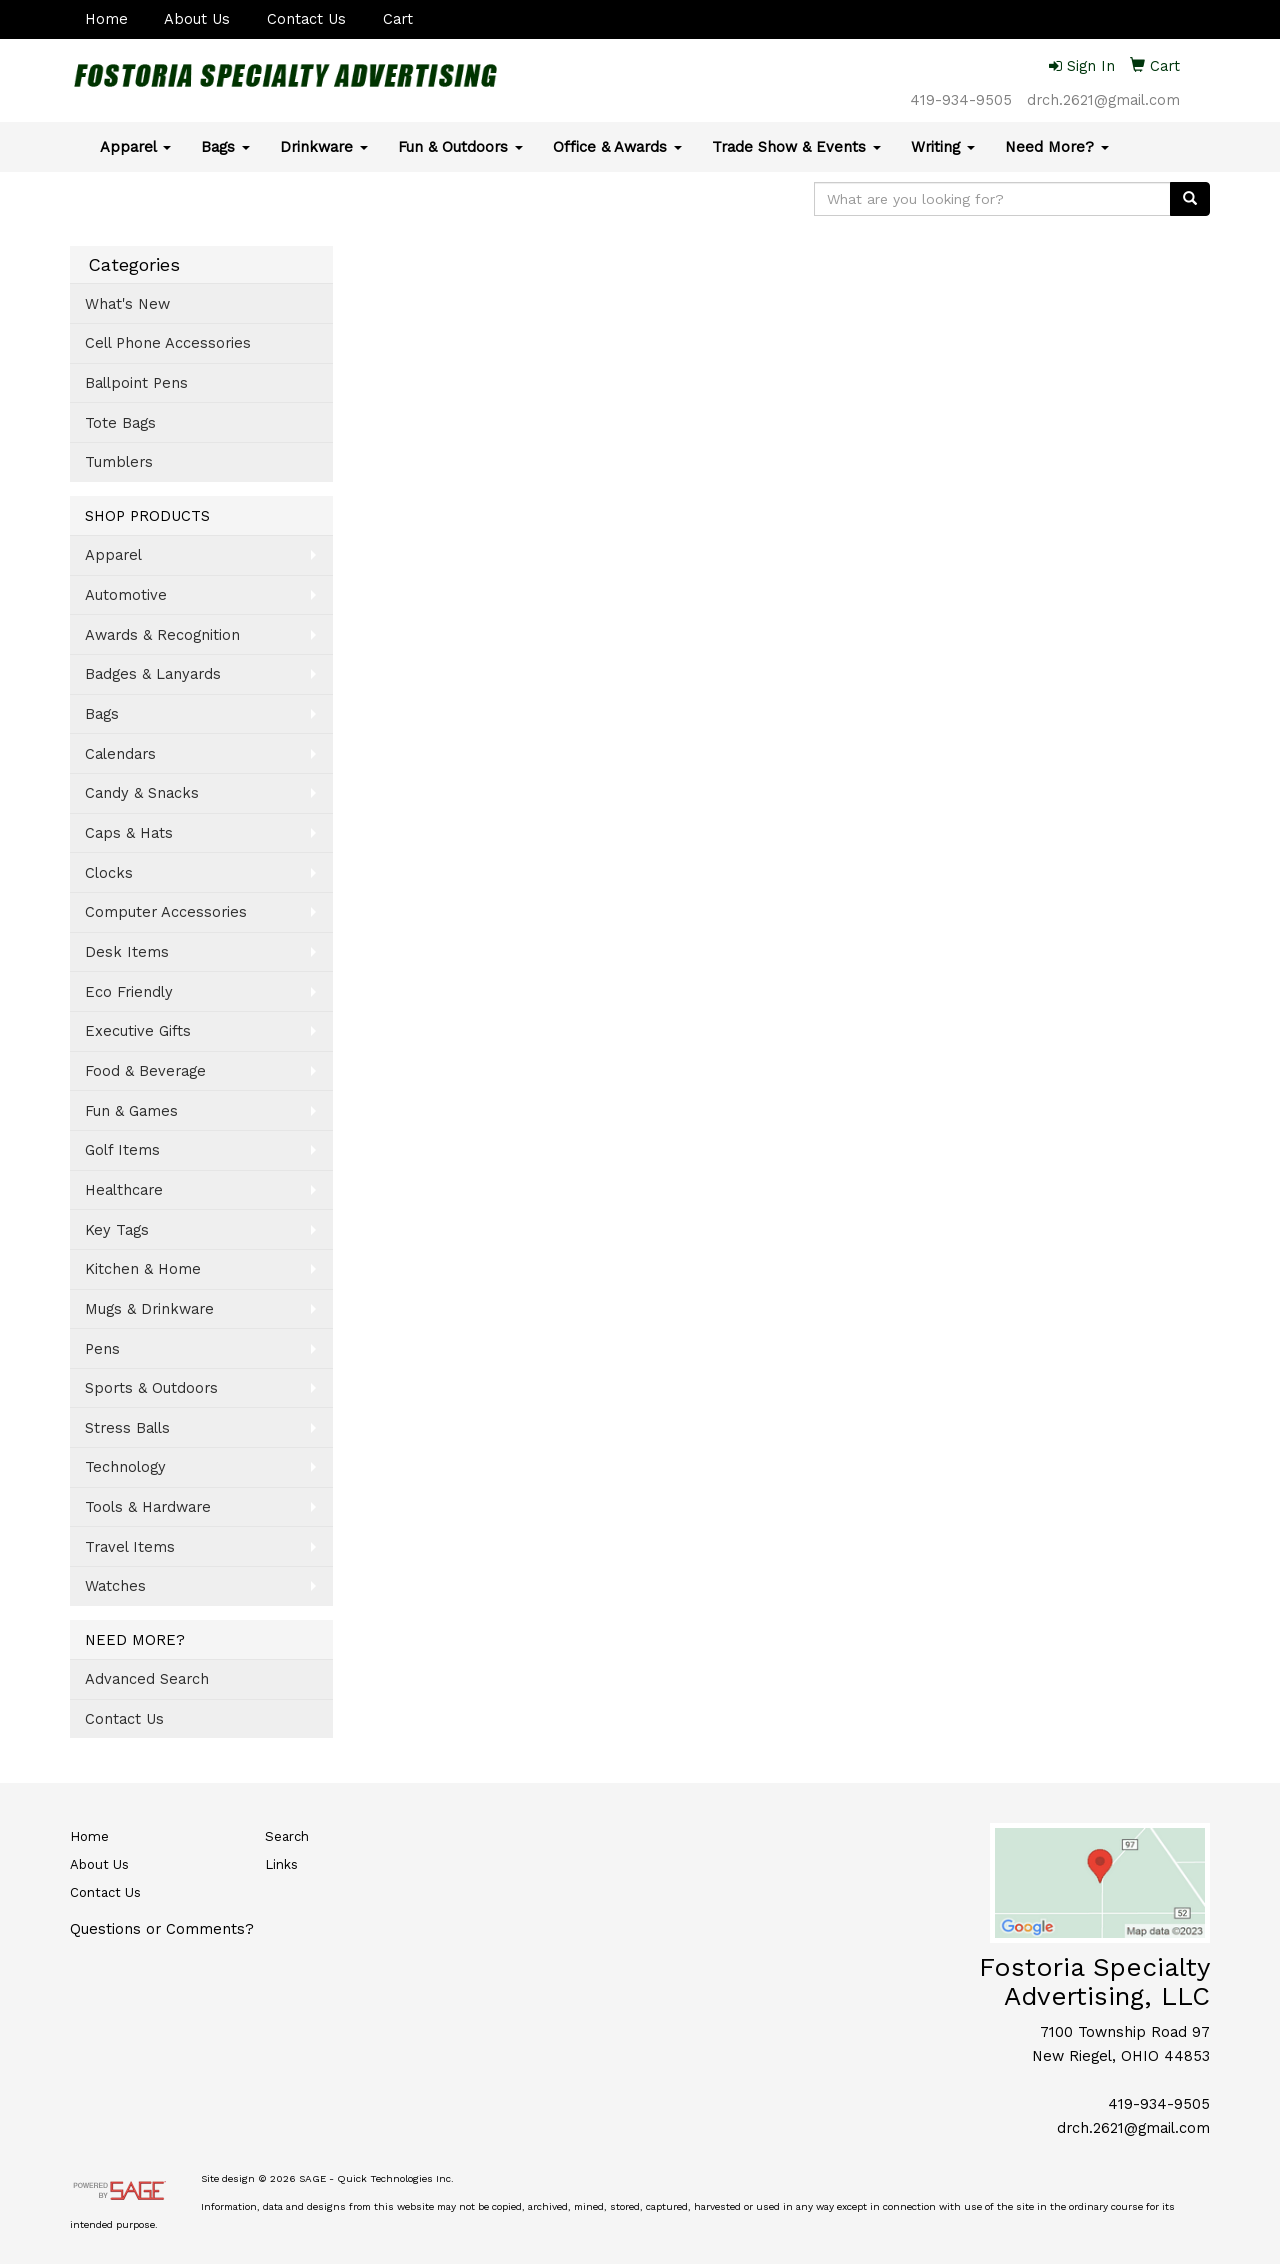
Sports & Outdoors (151, 1388)
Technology (125, 1467)
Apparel (135, 147)
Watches (115, 1586)
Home (106, 19)
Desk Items (127, 952)
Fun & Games (131, 1111)
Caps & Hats (129, 833)
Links (281, 1864)
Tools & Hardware (148, 1507)
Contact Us (306, 19)
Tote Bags (120, 423)
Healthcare (124, 1190)
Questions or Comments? (162, 1929)
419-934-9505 (961, 100)
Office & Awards (617, 147)
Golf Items (122, 1150)
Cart (398, 19)
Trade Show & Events (796, 147)
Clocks (109, 873)
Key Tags (117, 1230)
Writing (943, 147)
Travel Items (130, 1547)
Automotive (126, 595)
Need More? (1057, 147)
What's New (127, 304)
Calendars (120, 754)
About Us (197, 19)
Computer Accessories (166, 912)
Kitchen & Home (143, 1269)
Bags (225, 147)
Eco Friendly (129, 992)
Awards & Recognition (162, 635)
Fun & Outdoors (460, 147)
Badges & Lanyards (153, 674)
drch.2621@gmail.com (1103, 100)
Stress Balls (127, 1428)
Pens (102, 1349)
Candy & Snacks (142, 793)
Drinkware (324, 147)
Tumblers (119, 462)
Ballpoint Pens (136, 383)
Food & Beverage (145, 1071)
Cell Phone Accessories (168, 343)
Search (287, 1836)
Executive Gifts (138, 1031)
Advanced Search (147, 1679)
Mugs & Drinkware (149, 1309)
